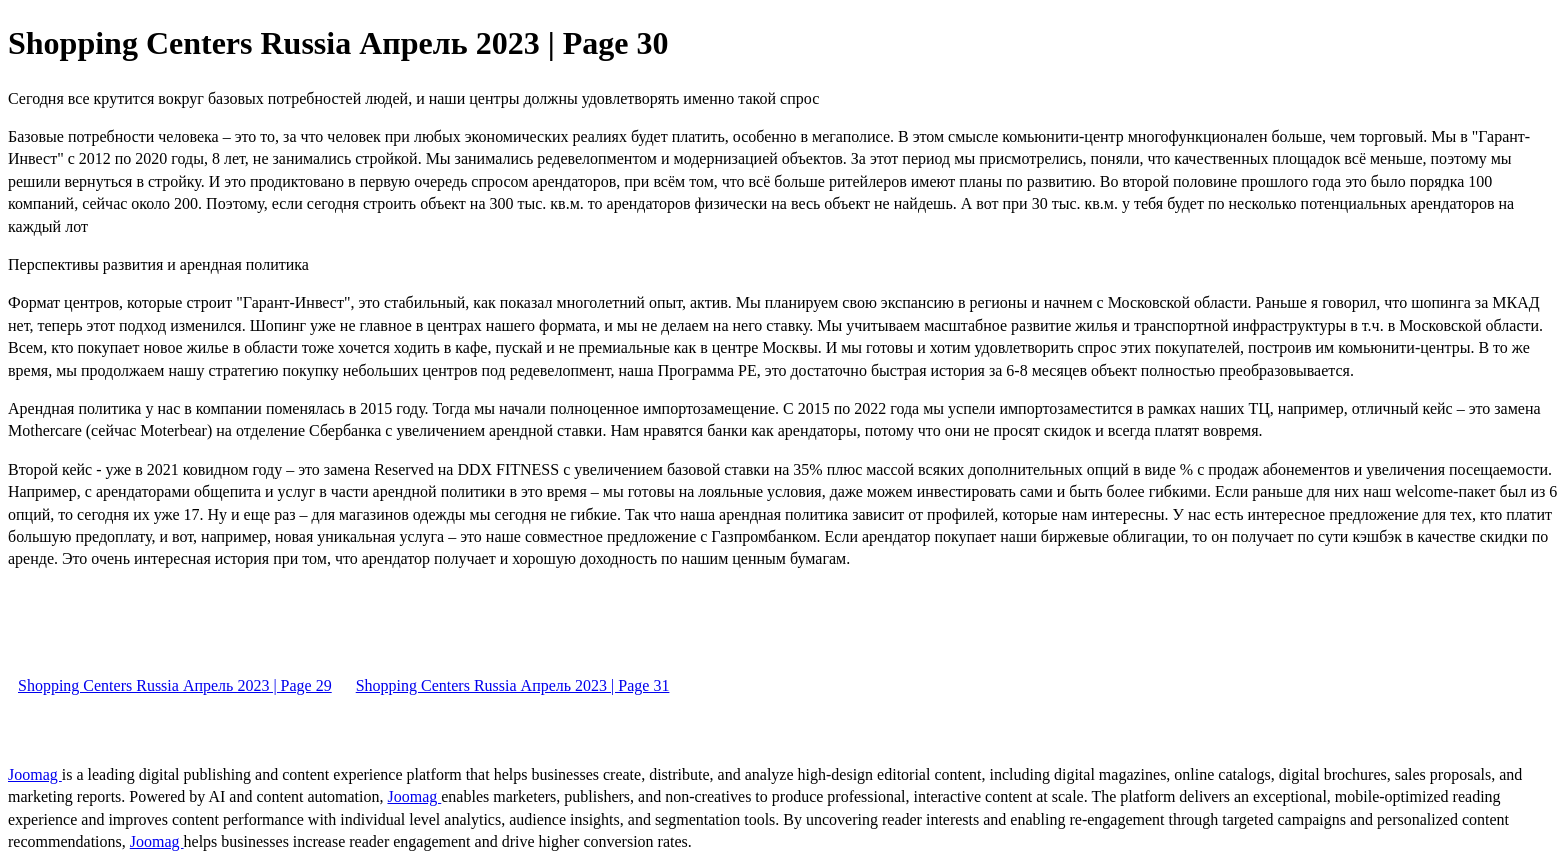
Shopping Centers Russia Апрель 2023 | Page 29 (175, 685)
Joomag (35, 774)
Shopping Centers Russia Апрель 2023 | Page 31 (513, 685)
